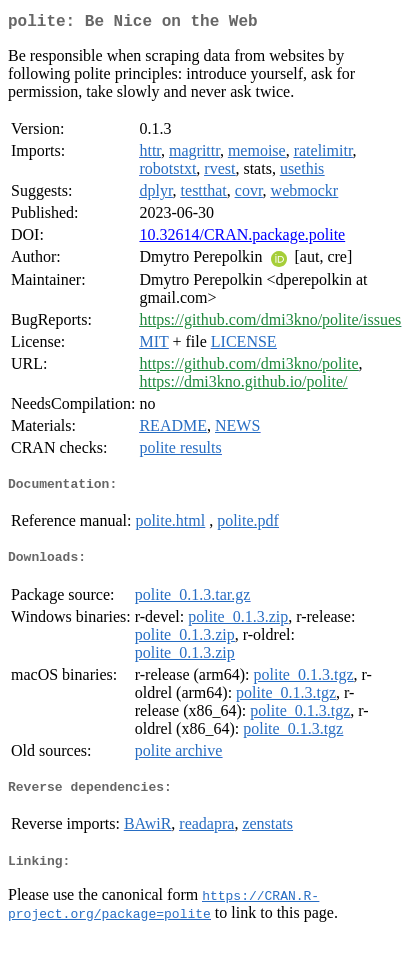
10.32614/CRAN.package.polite (242, 238)
